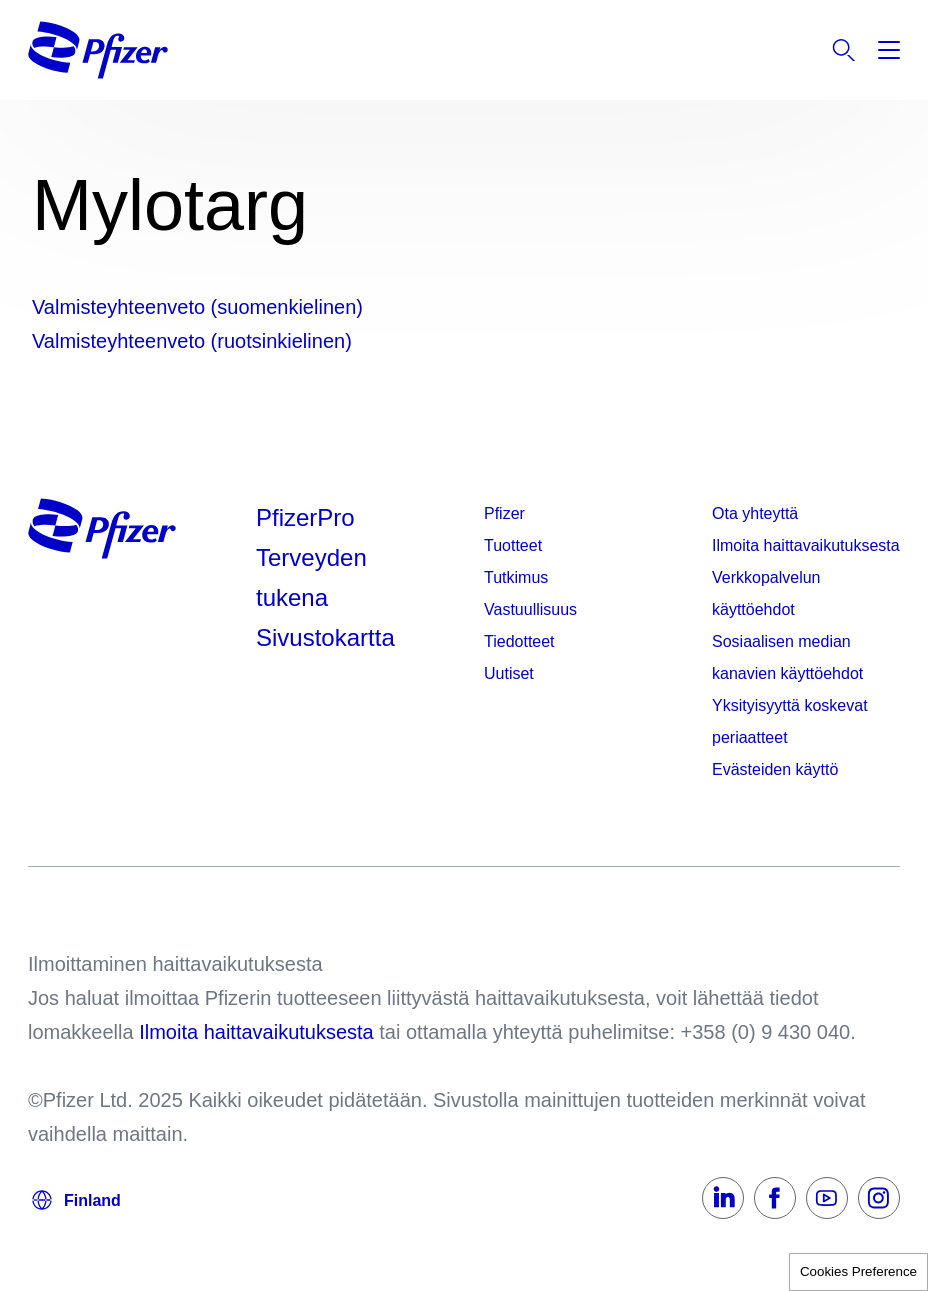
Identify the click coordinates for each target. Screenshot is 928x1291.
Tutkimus (516, 577)
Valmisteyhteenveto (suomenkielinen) (197, 307)
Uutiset (509, 673)
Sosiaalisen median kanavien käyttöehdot (787, 657)
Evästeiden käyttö (775, 769)
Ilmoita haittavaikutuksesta (806, 545)
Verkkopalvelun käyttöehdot (766, 593)
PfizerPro (305, 517)
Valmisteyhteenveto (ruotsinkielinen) (192, 341)
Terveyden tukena (311, 577)
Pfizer (504, 513)
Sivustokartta (325, 637)
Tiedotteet (519, 641)
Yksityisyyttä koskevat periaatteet (790, 721)
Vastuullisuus (530, 609)
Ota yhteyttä (755, 513)
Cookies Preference (858, 1271)
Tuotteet (513, 545)
